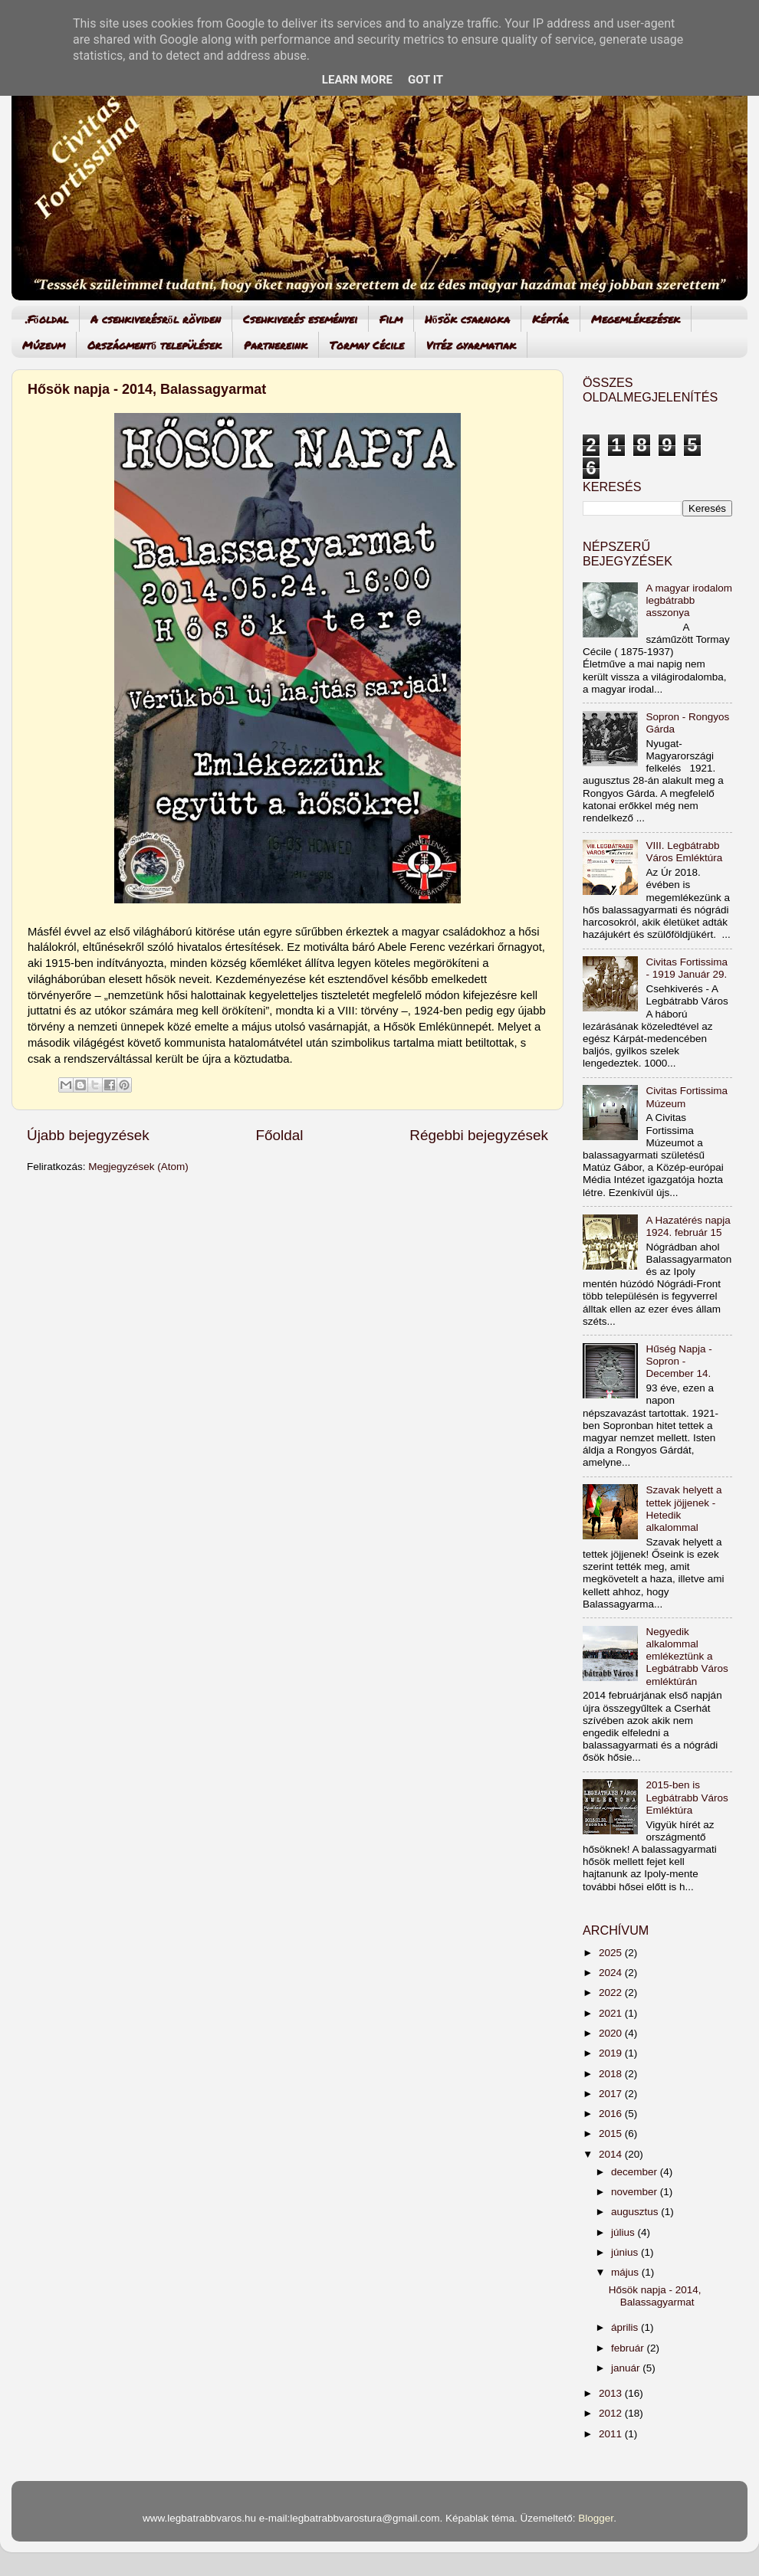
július (624, 2232)
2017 (612, 2093)
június (626, 2252)
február (629, 2348)
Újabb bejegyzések (88, 1135)
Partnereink (275, 344)
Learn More (357, 80)
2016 (612, 2113)
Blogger (595, 2518)
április (626, 2327)
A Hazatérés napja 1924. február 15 (688, 1226)
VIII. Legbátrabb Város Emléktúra (684, 852)
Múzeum (43, 344)
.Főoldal (46, 318)
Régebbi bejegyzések (478, 1135)
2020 (612, 2033)
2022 (612, 1992)
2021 (612, 2013)
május (626, 2272)
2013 (612, 2393)
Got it (425, 80)
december (635, 2172)
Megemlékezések (635, 318)
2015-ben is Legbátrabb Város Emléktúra (687, 1797)
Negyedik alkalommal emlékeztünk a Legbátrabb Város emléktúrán (687, 1656)
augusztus (636, 2211)
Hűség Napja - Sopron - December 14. (678, 1361)
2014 (612, 2154)
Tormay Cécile (367, 344)
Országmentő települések (154, 344)
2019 (612, 2053)
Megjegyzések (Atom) (138, 1166)
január (626, 2368)
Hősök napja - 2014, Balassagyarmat (147, 389)
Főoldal (280, 1135)
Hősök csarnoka (467, 318)
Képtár (550, 318)
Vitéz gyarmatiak (471, 344)
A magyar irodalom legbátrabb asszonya (689, 600)
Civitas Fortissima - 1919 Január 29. (687, 968)
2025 (612, 1952)
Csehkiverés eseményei (300, 318)
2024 (612, 1972)
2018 (612, 2073)
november (635, 2191)
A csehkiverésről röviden (155, 318)
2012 (612, 2413)
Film (391, 318)
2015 (612, 2133)
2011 (612, 2434)
